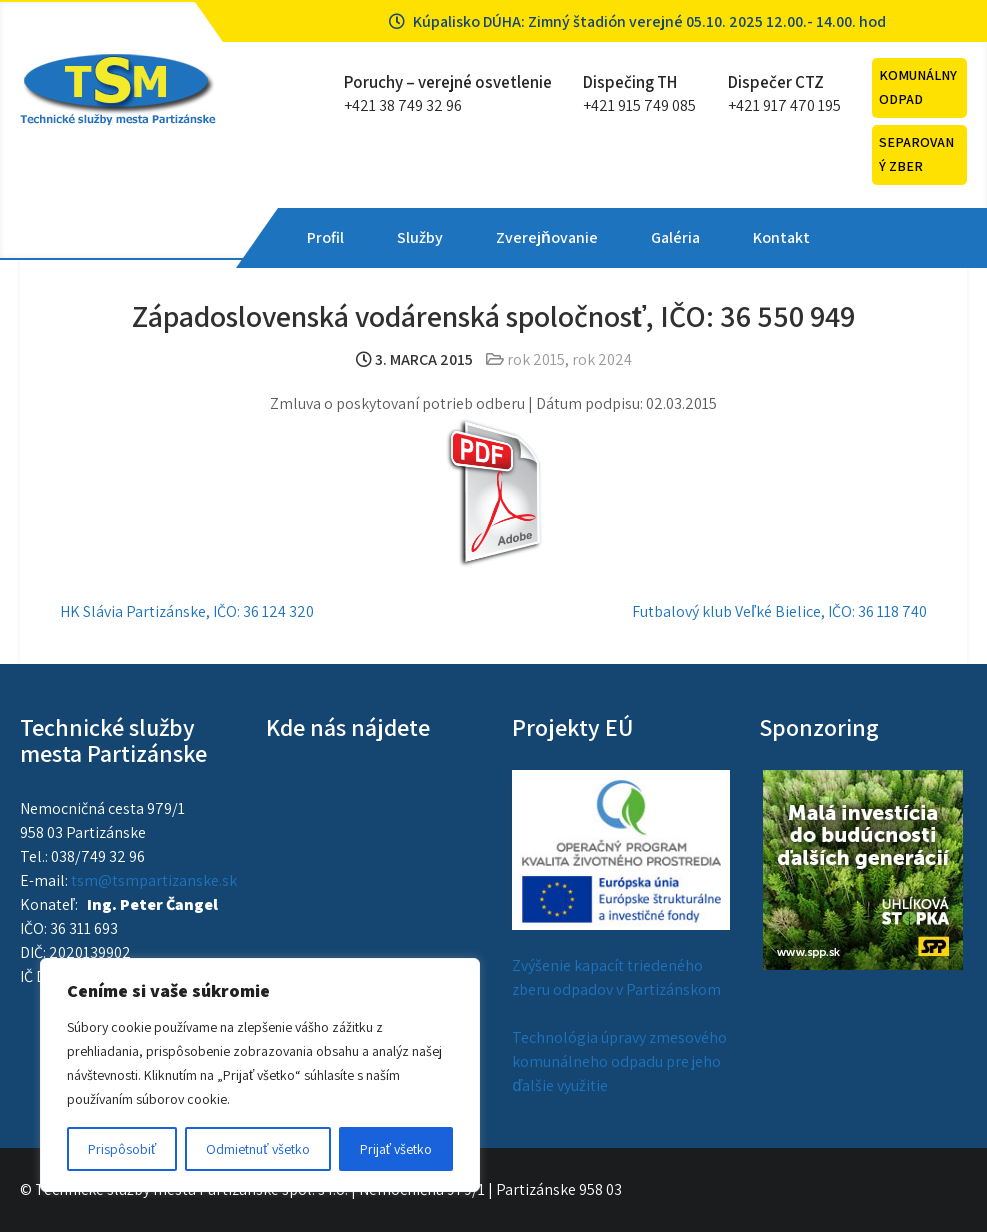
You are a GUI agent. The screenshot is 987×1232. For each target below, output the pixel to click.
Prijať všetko (396, 1149)
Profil (325, 237)
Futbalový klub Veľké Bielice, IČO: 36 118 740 (779, 611)
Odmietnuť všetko (257, 1149)
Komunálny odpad (918, 87)
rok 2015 (536, 359)
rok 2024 (602, 359)
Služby (420, 237)
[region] (260, 1075)
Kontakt (781, 237)
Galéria (675, 237)
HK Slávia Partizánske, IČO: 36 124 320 (187, 611)
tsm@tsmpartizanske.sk (154, 880)
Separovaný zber (916, 154)
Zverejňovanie (547, 237)
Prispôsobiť (122, 1149)
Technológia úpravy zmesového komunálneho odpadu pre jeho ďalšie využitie (619, 1061)
